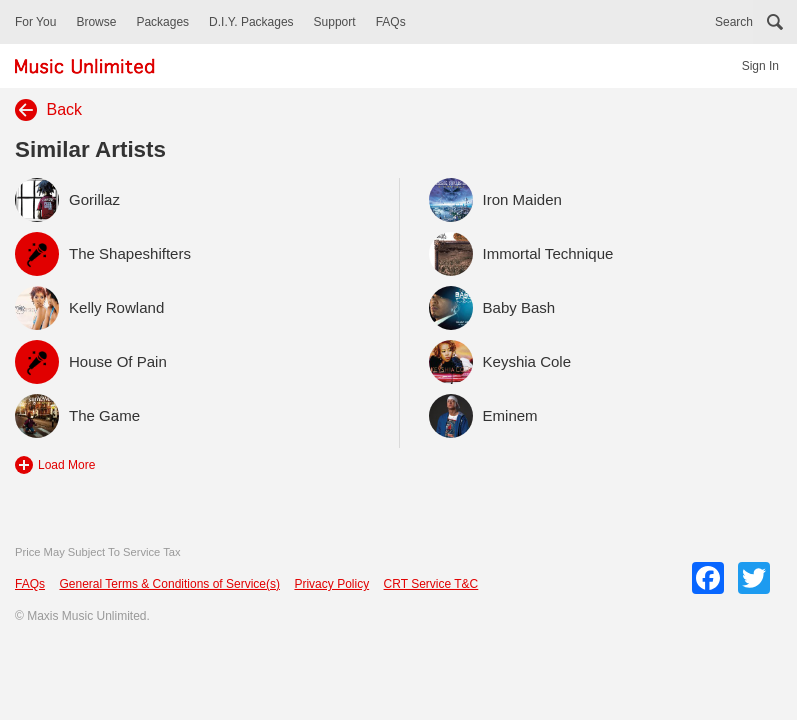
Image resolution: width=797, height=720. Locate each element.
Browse (96, 22)
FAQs (391, 22)
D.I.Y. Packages (251, 22)
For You (35, 22)
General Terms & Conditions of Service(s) (169, 584)
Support (335, 22)
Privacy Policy (331, 584)
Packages (162, 22)
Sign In (760, 66)
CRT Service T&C (431, 584)
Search (734, 22)
